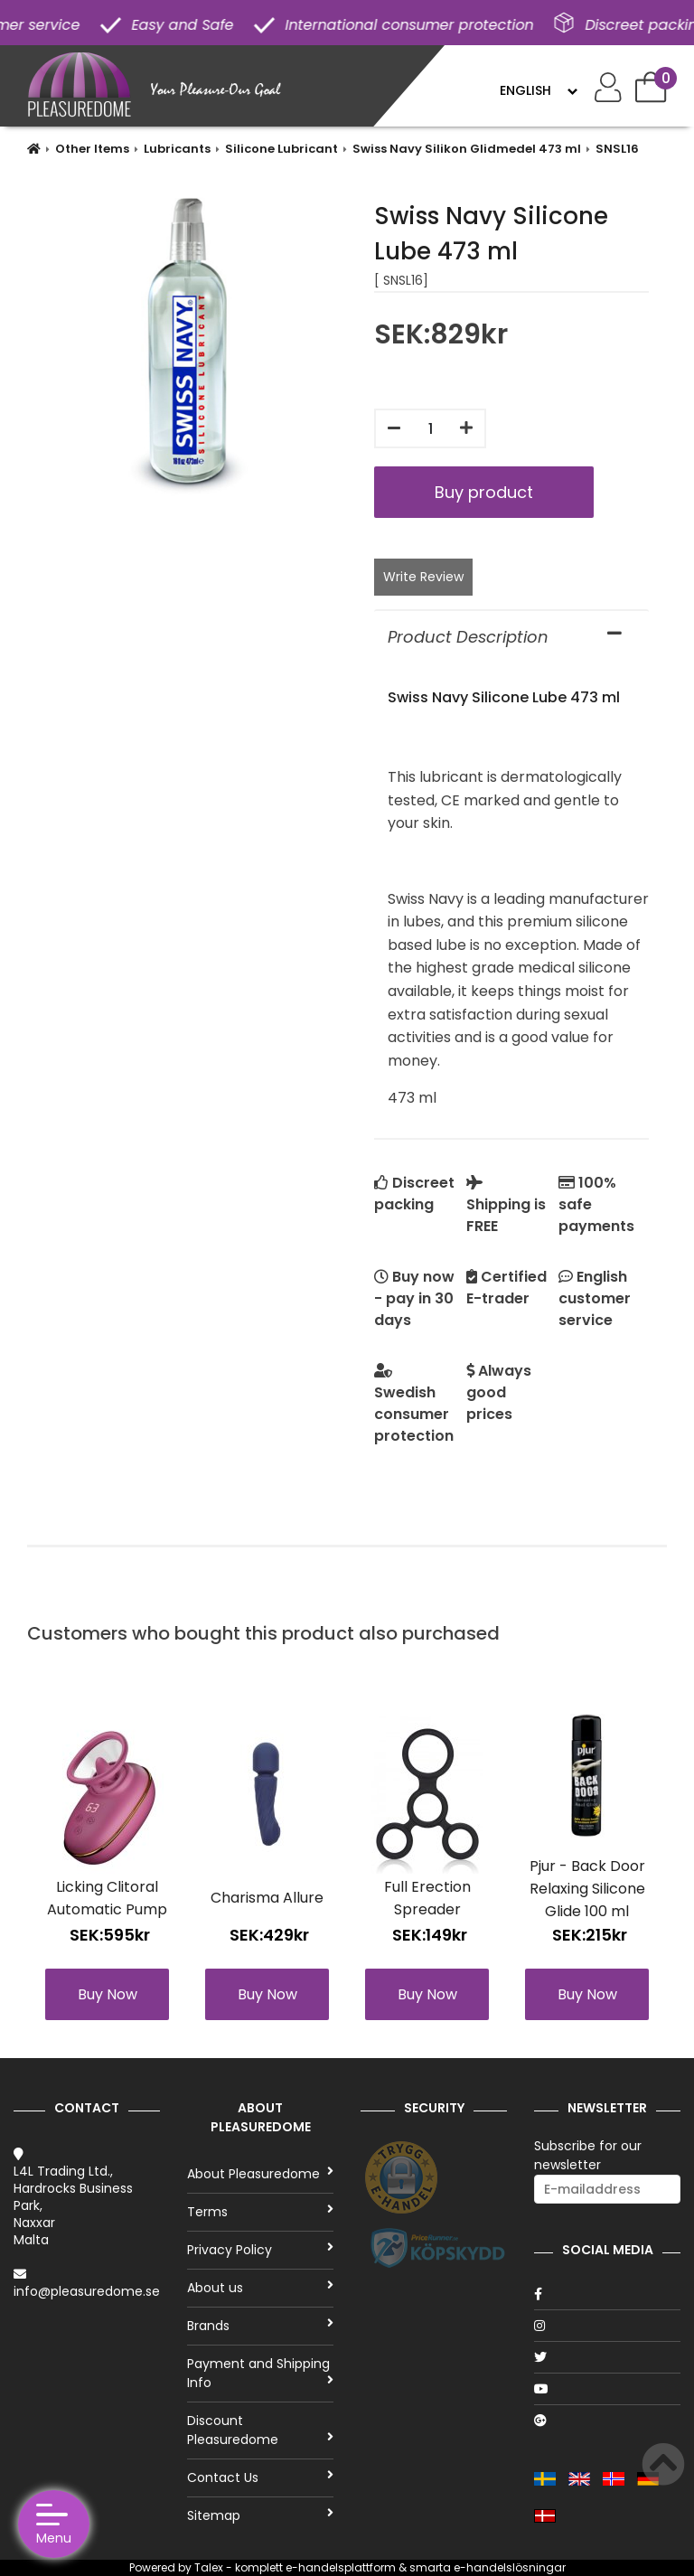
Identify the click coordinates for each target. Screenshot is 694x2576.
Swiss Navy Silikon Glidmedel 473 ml (466, 148)
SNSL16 (617, 148)
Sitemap (260, 2515)
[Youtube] (607, 2389)
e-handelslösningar (510, 2567)
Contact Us (260, 2477)
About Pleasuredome (260, 2174)
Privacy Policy (260, 2250)
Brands (260, 2326)
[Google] (607, 2420)
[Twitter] (607, 2357)
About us (260, 2288)
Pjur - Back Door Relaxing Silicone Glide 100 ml (587, 1889)
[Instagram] (607, 2325)
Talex (208, 2567)
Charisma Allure (267, 1897)
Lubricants (177, 148)
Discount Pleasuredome (260, 2430)
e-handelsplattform (341, 2567)
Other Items (92, 148)
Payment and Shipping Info (260, 2373)
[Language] (538, 90)
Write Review (423, 577)
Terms (260, 2212)
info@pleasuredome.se (87, 2291)
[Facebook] (607, 2294)
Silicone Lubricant (281, 148)
